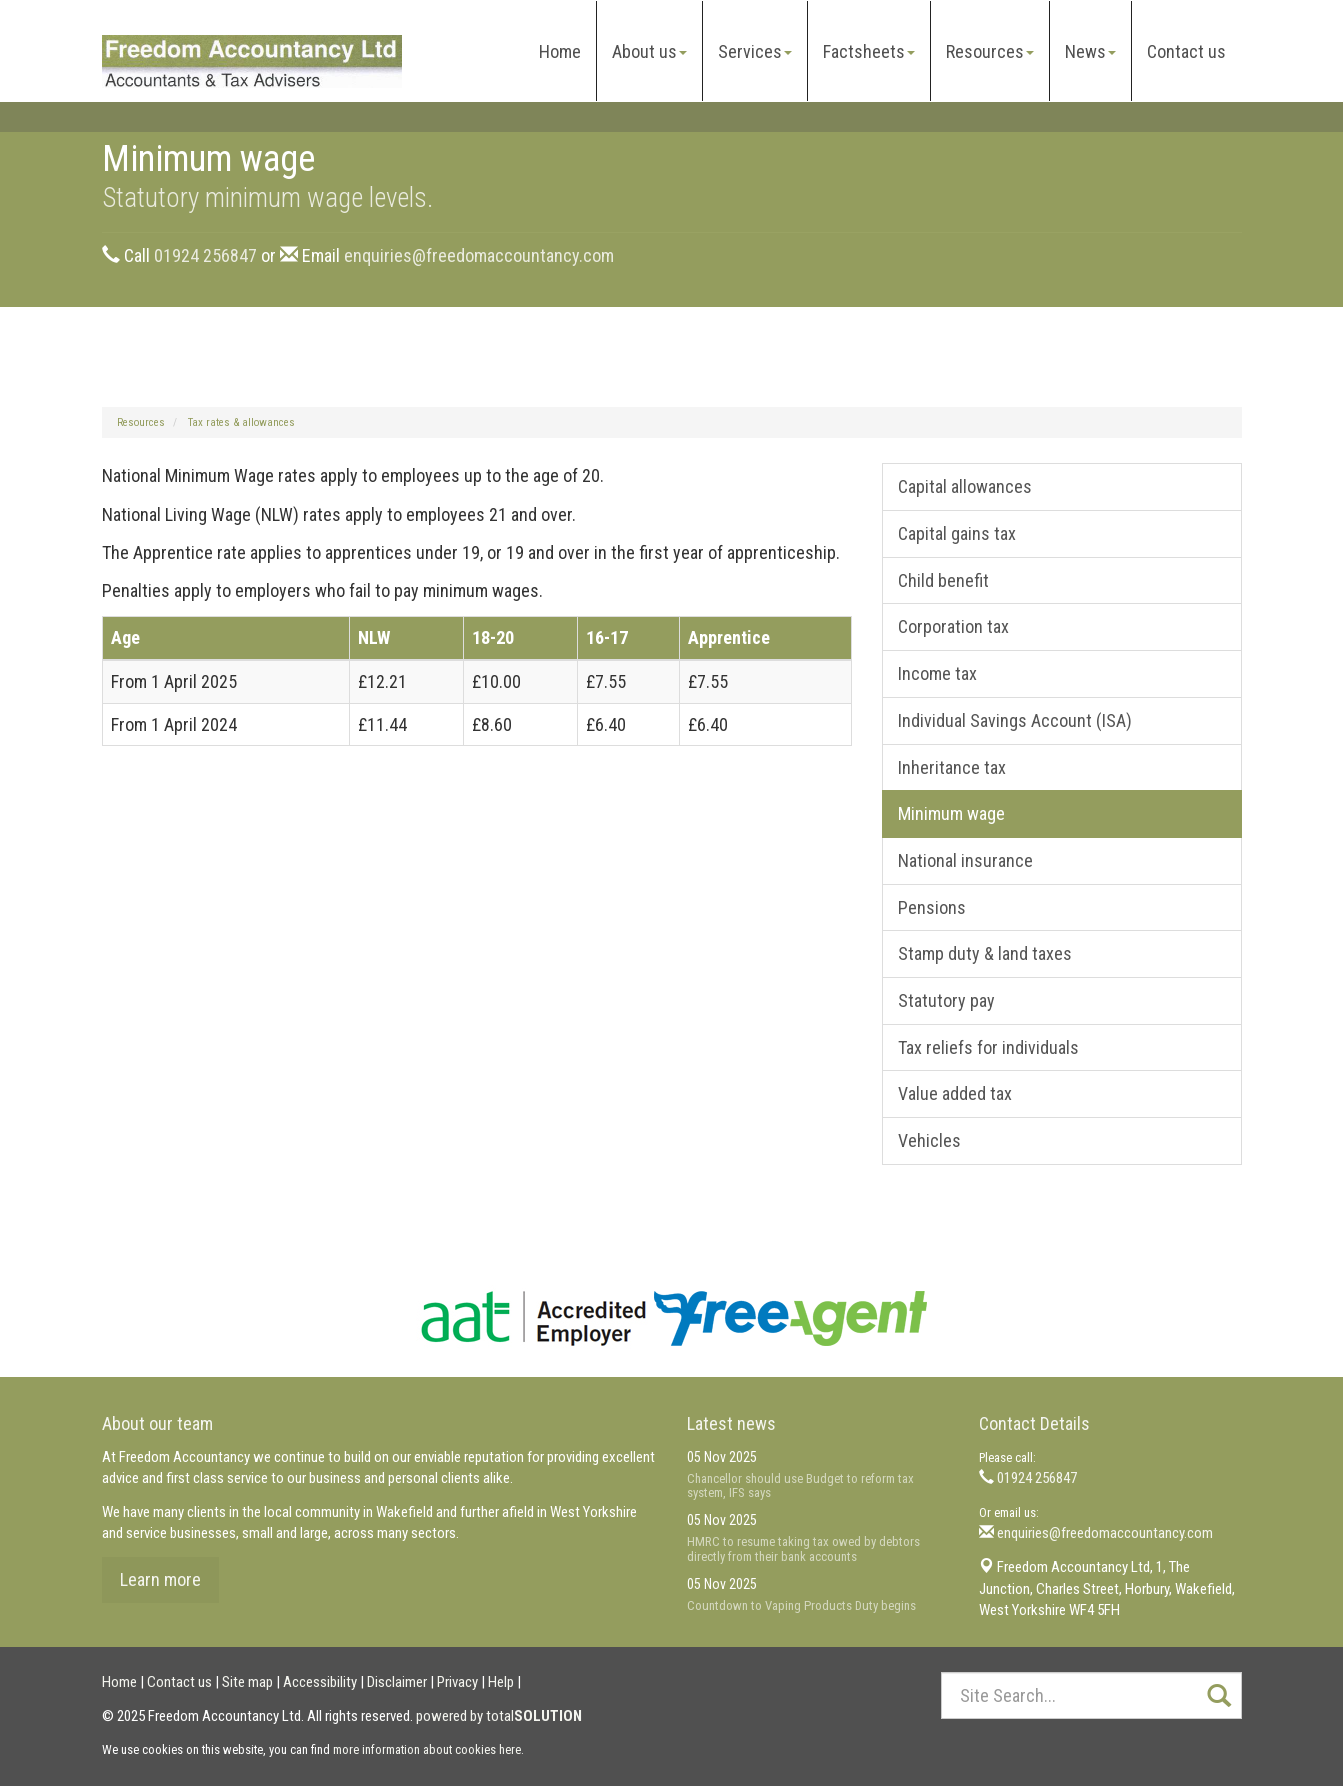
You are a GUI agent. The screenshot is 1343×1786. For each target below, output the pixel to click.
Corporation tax (953, 626)
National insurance (965, 860)
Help (501, 1682)
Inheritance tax (952, 767)
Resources (990, 51)
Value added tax (955, 1093)
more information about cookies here (427, 1749)
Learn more (160, 1579)
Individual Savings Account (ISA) (1015, 720)
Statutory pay (946, 1000)
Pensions (932, 907)
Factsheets (869, 51)
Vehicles (929, 1140)
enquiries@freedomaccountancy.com (479, 255)
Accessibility (320, 1682)
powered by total (499, 1716)
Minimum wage (951, 813)
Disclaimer (397, 1682)
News (1090, 51)
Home (560, 51)
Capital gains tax (957, 533)
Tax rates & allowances (241, 422)
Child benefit (943, 580)
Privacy (457, 1682)
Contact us (1186, 51)
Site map (247, 1682)
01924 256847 (205, 255)
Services (755, 51)
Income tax (937, 673)
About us (649, 51)
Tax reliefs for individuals (988, 1047)
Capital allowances (965, 486)
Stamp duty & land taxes (985, 953)
